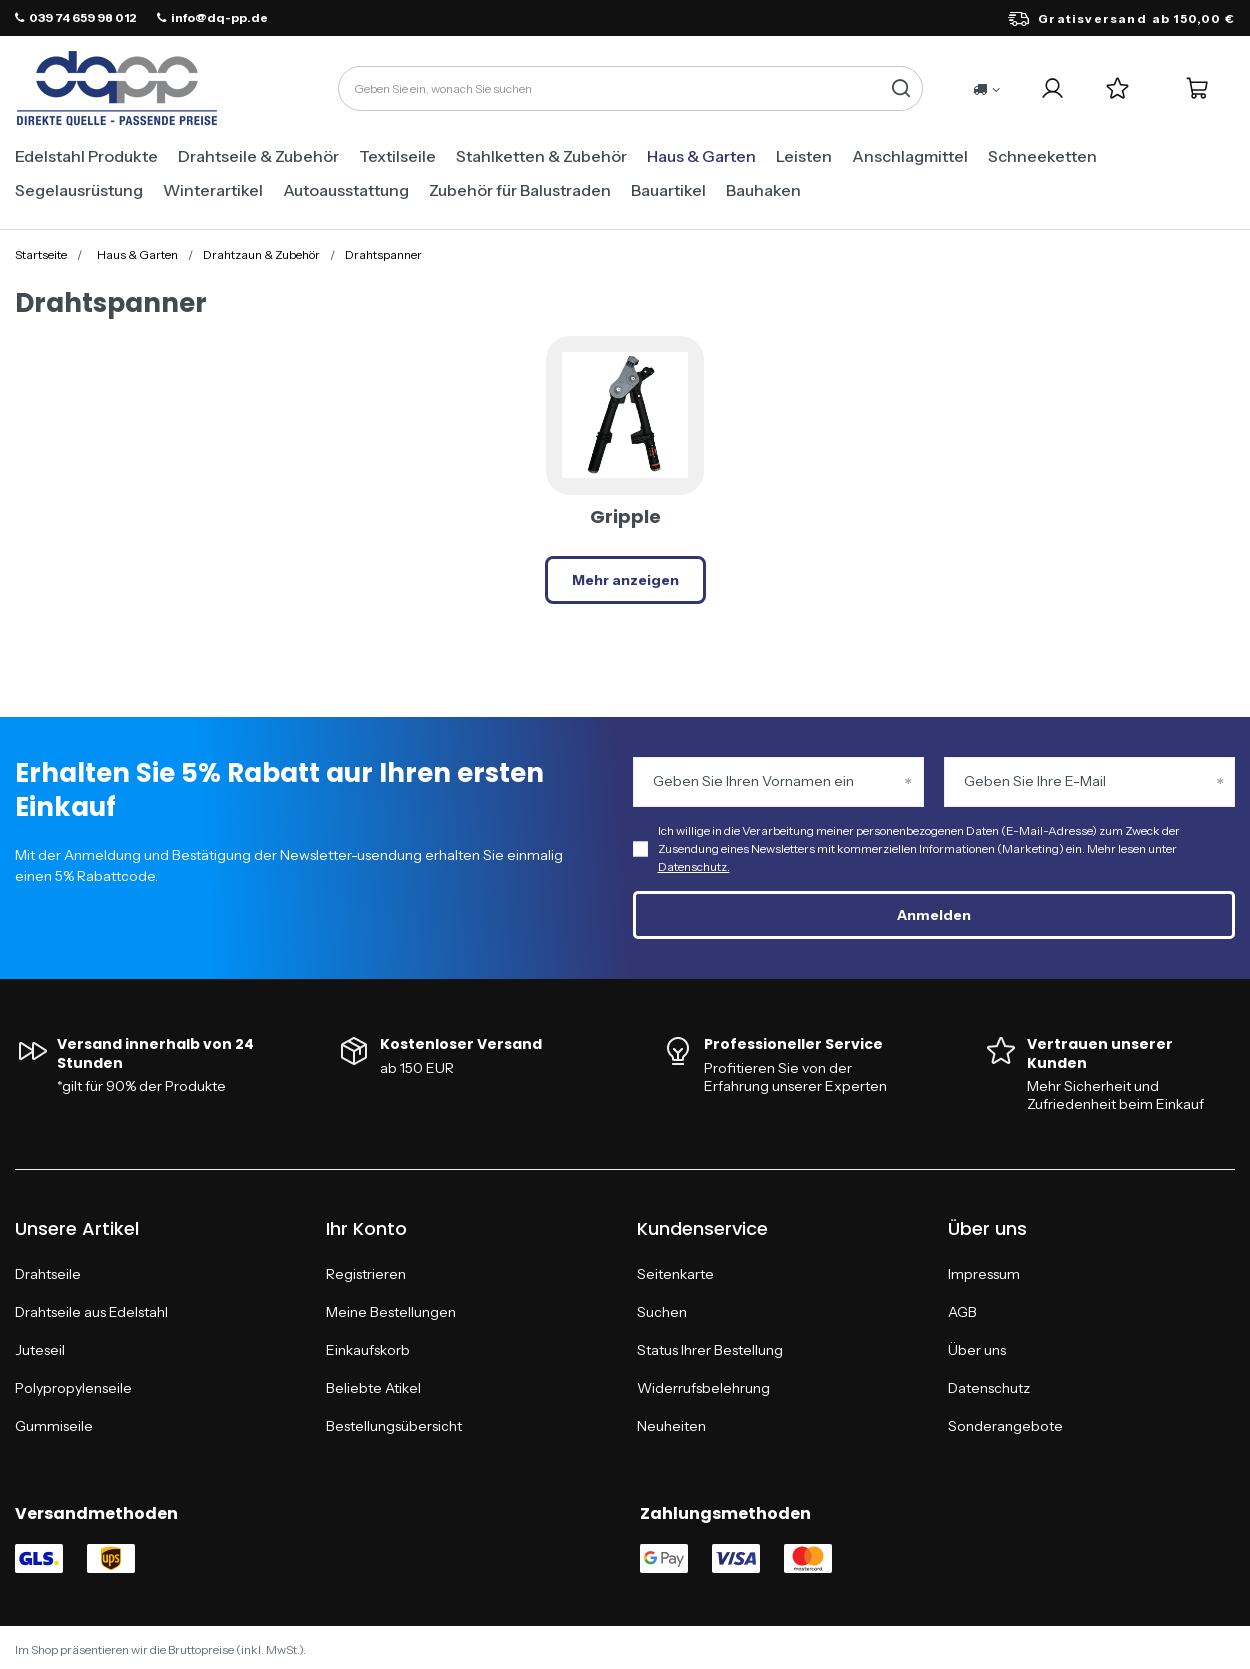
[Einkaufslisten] (1117, 88)
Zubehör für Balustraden (520, 190)
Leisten (804, 156)
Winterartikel (213, 190)
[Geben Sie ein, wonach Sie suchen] (630, 88)
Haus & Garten (701, 156)
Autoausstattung (346, 190)
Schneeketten (1042, 156)
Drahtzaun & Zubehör (261, 254)
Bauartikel (668, 190)
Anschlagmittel (910, 156)
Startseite (41, 254)
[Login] (1052, 88)
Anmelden (934, 915)
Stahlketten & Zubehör (541, 156)
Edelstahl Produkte (86, 156)
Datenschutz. (694, 866)
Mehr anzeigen (625, 580)
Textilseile (397, 156)
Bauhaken (763, 190)
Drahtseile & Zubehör (258, 156)
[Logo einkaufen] (117, 89)
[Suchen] (900, 88)
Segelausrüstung (79, 190)
